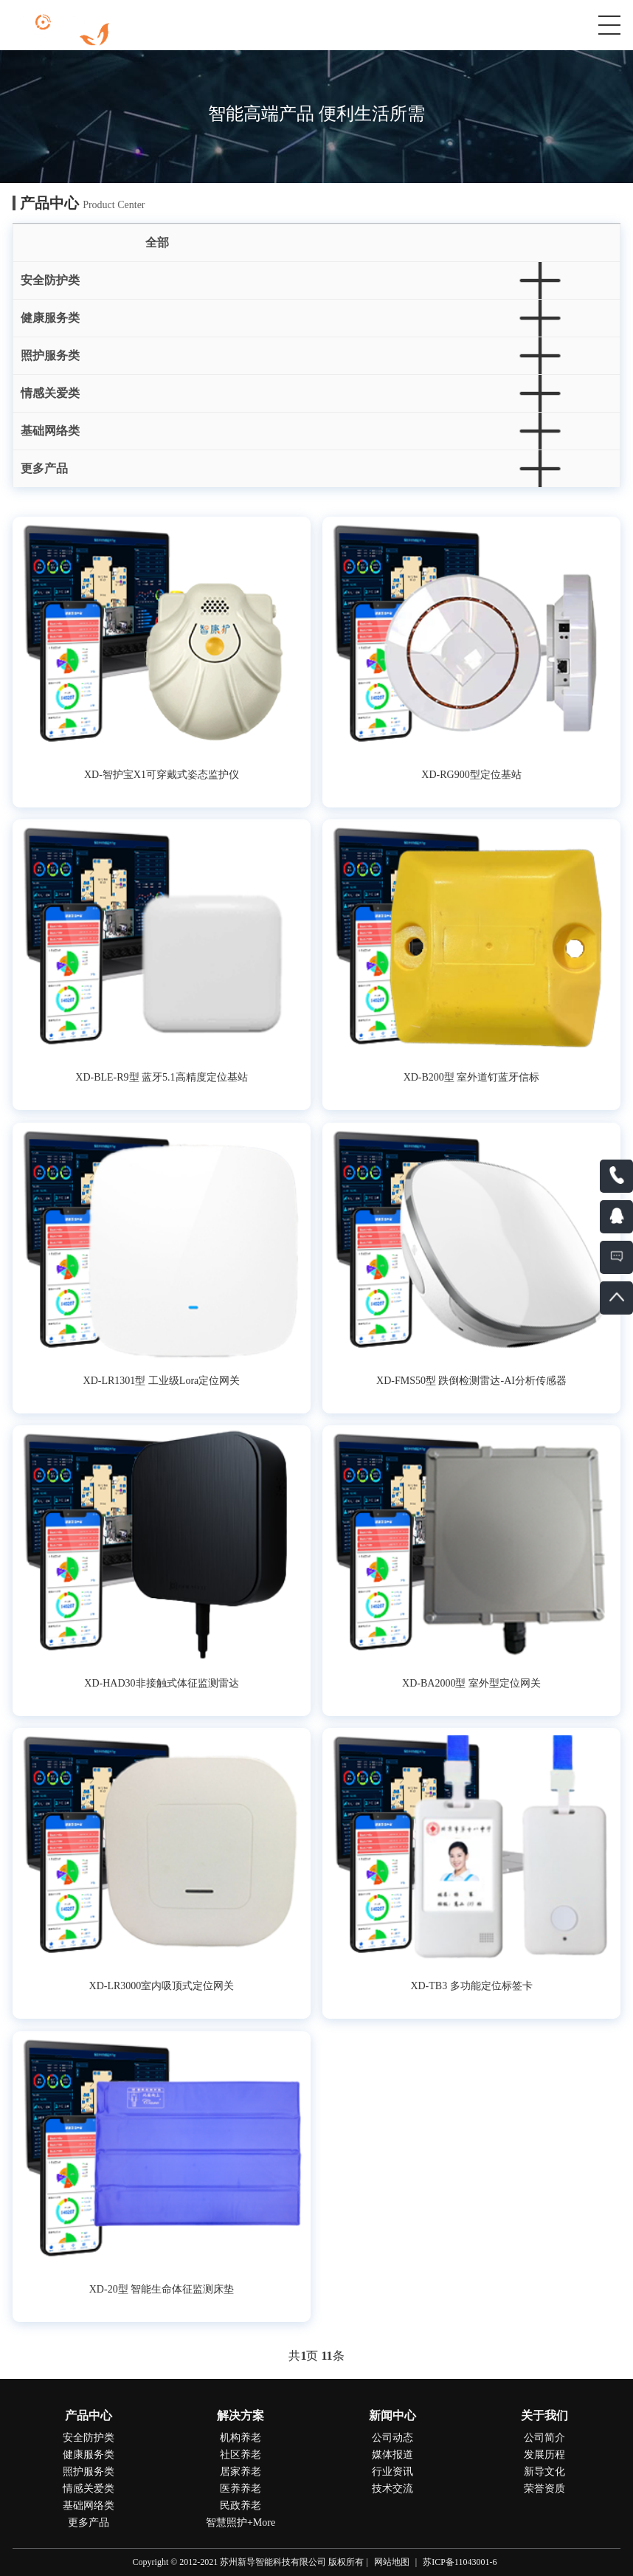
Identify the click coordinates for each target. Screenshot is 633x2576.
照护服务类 (50, 355)
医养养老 (240, 2488)
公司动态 (392, 2437)
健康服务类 (50, 317)
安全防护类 (50, 280)
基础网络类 (50, 430)
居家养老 (240, 2471)
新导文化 (544, 2471)
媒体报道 (392, 2454)
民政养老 (240, 2505)
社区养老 (240, 2454)
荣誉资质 (544, 2488)
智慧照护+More (240, 2522)
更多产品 (44, 468)
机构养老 (240, 2437)
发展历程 (544, 2454)
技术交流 (392, 2488)
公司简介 (544, 2437)
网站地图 (391, 2562)
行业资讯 (392, 2471)
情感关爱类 (50, 393)
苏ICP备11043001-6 (460, 2562)
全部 (157, 242)
